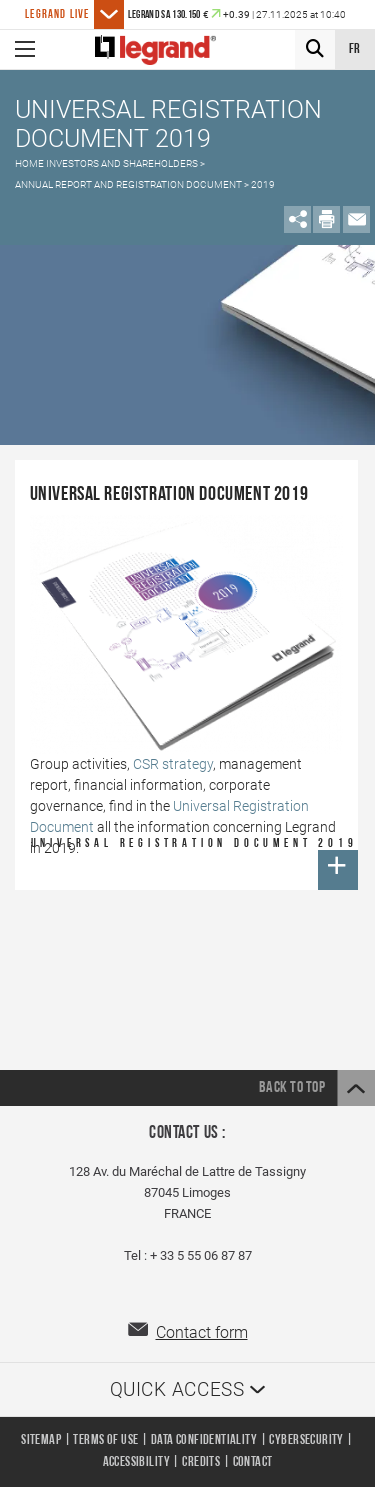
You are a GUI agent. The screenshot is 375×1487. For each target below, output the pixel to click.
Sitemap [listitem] (41, 1440)
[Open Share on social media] (297, 219)
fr (355, 49)
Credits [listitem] (201, 1462)
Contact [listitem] (253, 1462)
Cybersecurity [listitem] (306, 1440)
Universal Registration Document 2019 (194, 864)
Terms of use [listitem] (105, 1440)
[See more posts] (109, 15)
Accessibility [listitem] (136, 1462)
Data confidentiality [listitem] (204, 1440)
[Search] (315, 49)
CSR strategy (173, 764)
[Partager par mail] (356, 219)
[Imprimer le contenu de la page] (326, 219)
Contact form (202, 1332)
